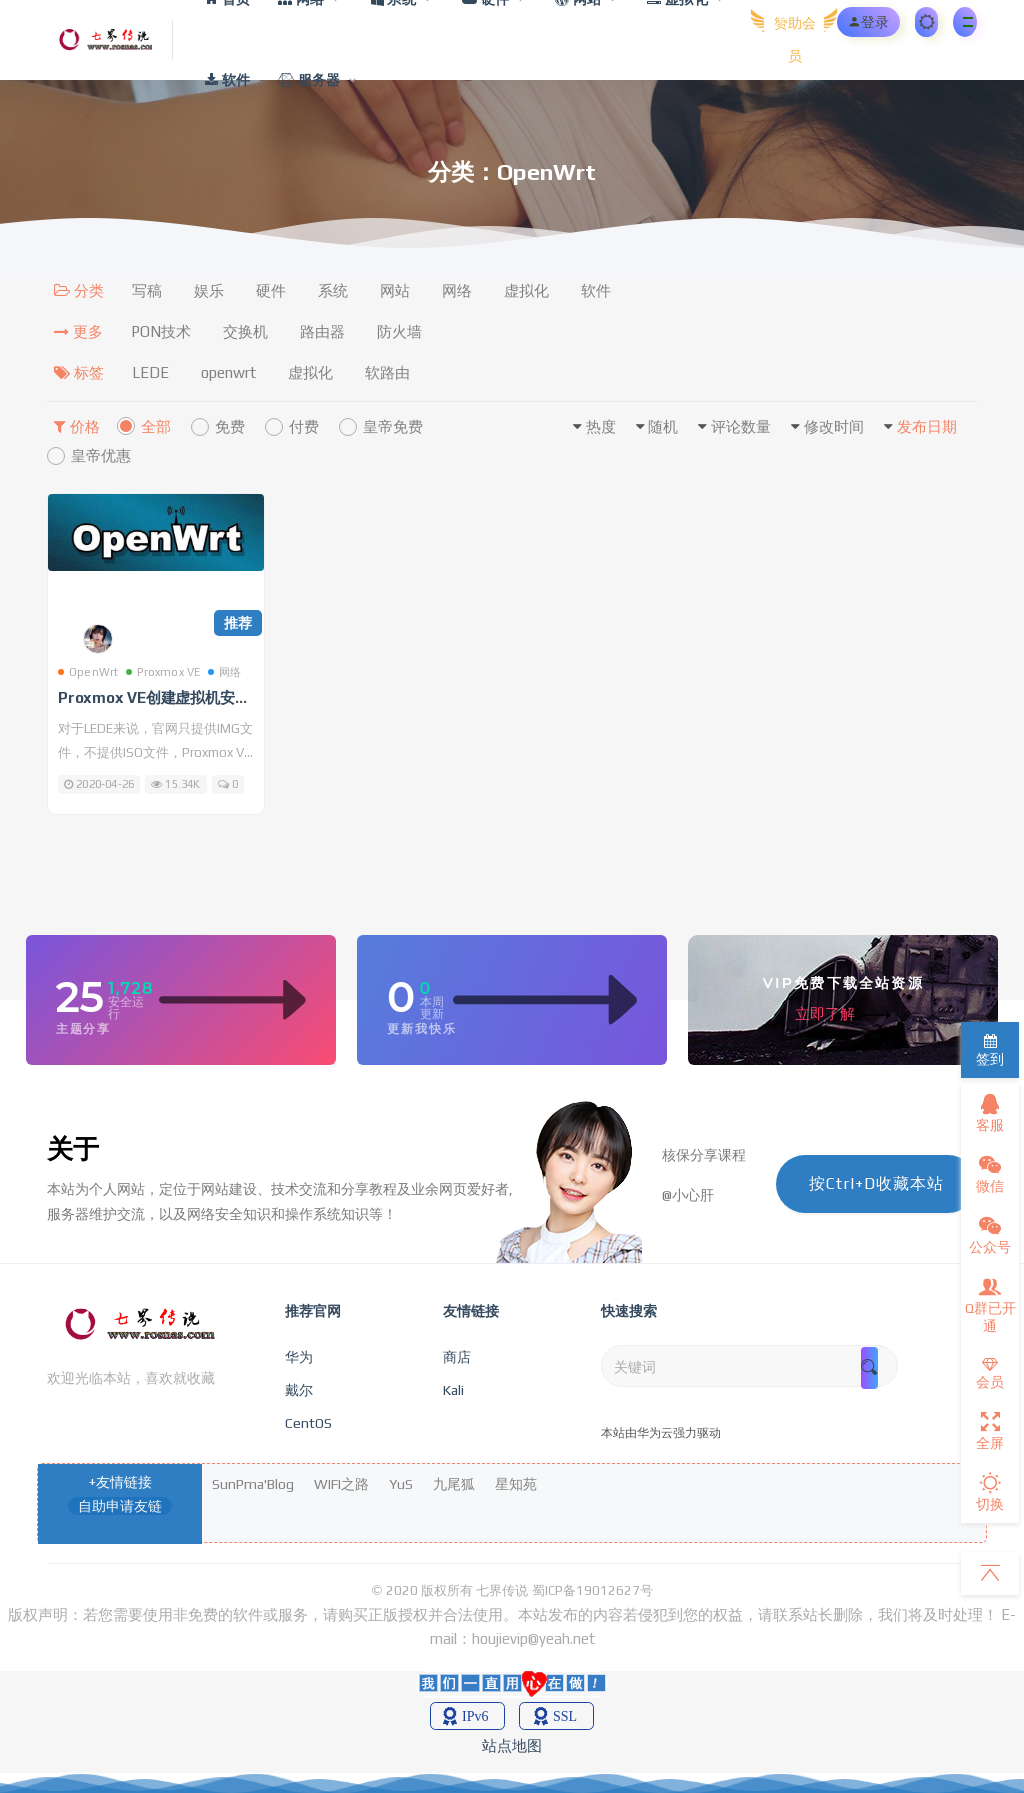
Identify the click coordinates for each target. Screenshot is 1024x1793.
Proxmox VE (163, 672)
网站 (395, 290)
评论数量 (741, 426)
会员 (990, 1373)
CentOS (308, 1423)
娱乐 (209, 290)
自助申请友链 (120, 1506)
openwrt (228, 372)
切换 (990, 1492)
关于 (73, 1149)
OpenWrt (88, 672)
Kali (453, 1390)
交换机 (245, 331)
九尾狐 (454, 1484)
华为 (299, 1357)
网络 (457, 290)
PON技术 (161, 331)
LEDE (150, 372)
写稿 (147, 290)
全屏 (990, 1431)
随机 (663, 426)
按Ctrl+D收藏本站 (876, 1183)
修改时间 (834, 426)
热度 (601, 426)
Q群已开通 (990, 1305)
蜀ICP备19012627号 (592, 1590)
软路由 (387, 372)
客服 (990, 1113)
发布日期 (927, 426)
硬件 (271, 290)
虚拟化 (526, 290)
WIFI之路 (341, 1484)
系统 (333, 290)
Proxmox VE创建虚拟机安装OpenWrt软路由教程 (224, 697)
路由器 (322, 331)
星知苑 (516, 1484)
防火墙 (399, 331)
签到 (990, 1050)
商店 (457, 1357)
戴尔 (299, 1390)
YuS (401, 1484)
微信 (990, 1174)
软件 (596, 290)
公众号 (990, 1235)
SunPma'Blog (253, 1484)
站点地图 (512, 1745)
